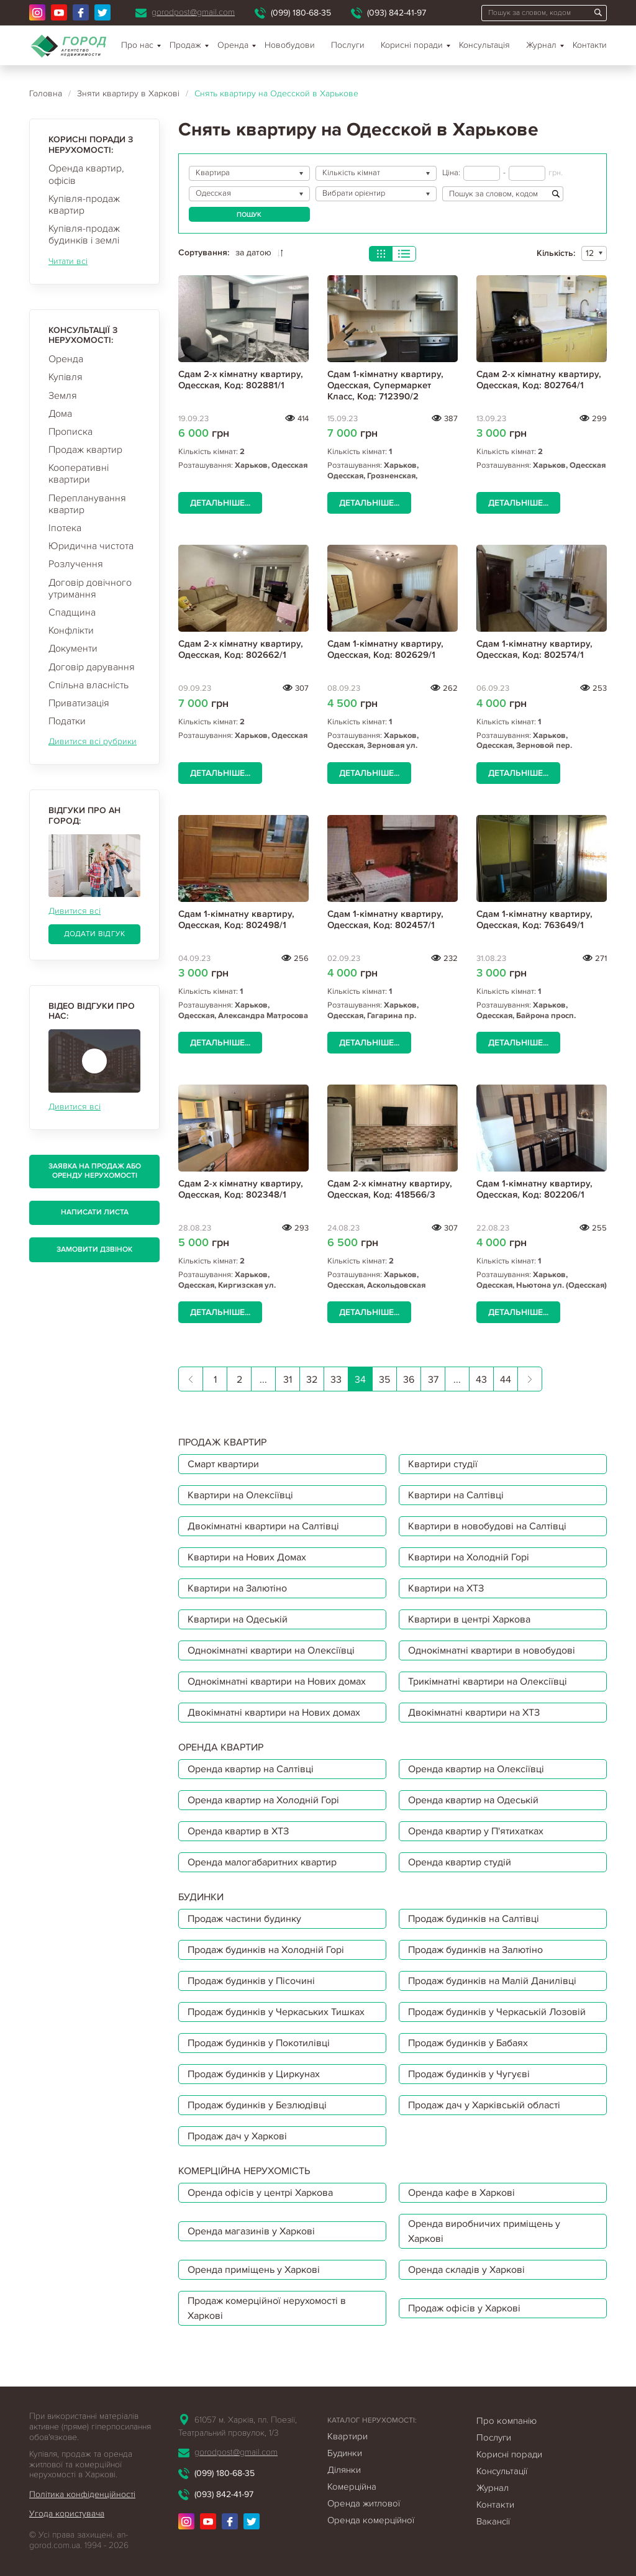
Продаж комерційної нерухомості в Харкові (267, 2308)
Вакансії (493, 2521)
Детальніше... (220, 503)
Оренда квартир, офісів (86, 174)
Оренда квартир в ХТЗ (238, 1831)
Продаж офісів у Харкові (464, 2308)
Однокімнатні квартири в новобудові (491, 1650)
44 (505, 1379)
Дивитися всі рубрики (92, 741)
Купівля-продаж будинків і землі (84, 234)
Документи (73, 648)
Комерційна (351, 2486)
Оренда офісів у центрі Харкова (260, 2193)
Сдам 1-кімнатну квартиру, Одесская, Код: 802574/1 (534, 649)
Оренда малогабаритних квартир (262, 1862)
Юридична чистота (91, 546)
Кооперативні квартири (78, 474)
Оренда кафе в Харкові (461, 2193)
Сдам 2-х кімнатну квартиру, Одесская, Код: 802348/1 (240, 1189)
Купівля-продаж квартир (84, 205)
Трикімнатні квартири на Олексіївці (487, 1681)
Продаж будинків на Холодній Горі (266, 1950)
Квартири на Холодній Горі (468, 1557)
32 (311, 1379)
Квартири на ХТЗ (446, 1588)
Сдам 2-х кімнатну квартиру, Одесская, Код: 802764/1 (538, 379)
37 (433, 1379)
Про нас (137, 45)
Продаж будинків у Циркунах (254, 2074)
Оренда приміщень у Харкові (254, 2270)
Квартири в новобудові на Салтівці (487, 1526)
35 (384, 1379)
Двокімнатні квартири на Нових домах (274, 1712)
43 (481, 1379)
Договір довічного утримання (90, 588)
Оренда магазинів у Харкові (251, 2231)
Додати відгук (94, 934)
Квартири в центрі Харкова (469, 1619)
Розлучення (75, 564)
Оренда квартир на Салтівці (251, 1769)
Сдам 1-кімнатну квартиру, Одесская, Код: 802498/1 (236, 919)
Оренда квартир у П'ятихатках (475, 1831)
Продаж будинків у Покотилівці (259, 2043)
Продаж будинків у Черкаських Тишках (276, 2012)
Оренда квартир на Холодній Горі (263, 1800)
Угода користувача (66, 2513)
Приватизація (78, 703)
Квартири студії (443, 1464)
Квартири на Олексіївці (240, 1495)
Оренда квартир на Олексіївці (476, 1769)
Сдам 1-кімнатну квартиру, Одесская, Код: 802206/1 (534, 1189)
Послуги (348, 45)
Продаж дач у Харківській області (484, 2105)
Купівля (65, 377)
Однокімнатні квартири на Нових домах (277, 1681)
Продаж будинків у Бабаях (468, 2043)
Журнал (541, 45)
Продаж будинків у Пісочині (251, 1981)
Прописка (70, 432)
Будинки (344, 2453)
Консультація (484, 45)
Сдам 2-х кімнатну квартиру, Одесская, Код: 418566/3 (389, 1189)
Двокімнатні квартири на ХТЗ (474, 1712)
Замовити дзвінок (94, 1249)
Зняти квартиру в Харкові (128, 93)
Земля (62, 395)
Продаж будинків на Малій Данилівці (492, 1981)
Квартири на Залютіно (237, 1588)
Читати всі (68, 261)
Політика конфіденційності (82, 2494)
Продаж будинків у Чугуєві (469, 2074)
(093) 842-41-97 (396, 12)
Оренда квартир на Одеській (473, 1800)
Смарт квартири (223, 1464)
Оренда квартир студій (459, 1862)
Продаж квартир (85, 450)
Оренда (65, 359)
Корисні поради (412, 45)
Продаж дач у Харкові (237, 2136)
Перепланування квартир (87, 504)
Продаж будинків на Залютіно (475, 1950)
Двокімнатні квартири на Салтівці (263, 1526)
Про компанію (506, 2420)
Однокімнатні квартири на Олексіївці (271, 1650)
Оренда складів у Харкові (466, 2270)
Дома (60, 413)
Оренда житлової (363, 2503)
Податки (67, 721)
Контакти (590, 45)
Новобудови (290, 45)
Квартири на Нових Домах (247, 1557)
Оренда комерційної (370, 2520)
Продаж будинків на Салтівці (473, 1919)
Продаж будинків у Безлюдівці (257, 2105)
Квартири (347, 2436)
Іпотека (64, 528)
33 (336, 1379)
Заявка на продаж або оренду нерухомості (94, 1171)
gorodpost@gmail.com (193, 12)
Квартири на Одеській (238, 1619)
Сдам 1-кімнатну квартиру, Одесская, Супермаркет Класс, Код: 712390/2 (385, 385)
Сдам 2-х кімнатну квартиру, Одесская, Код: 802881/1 (240, 379)
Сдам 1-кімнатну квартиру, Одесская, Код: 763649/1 (534, 919)
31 (287, 1379)
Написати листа (95, 1212)
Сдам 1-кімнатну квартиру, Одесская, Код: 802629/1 (385, 649)
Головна (45, 93)
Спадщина (72, 612)
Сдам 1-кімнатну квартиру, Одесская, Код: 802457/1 (385, 919)
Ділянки (344, 2469)
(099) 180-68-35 (301, 12)
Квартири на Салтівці (456, 1495)
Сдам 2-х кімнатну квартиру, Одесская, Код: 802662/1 (240, 649)
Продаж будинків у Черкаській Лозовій (497, 2012)
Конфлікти (71, 630)
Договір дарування (91, 667)
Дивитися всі (74, 911)
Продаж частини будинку (244, 1919)
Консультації (501, 2471)
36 (408, 1379)
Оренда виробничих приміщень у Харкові (484, 2231)
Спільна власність (88, 685)
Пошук (249, 215)
